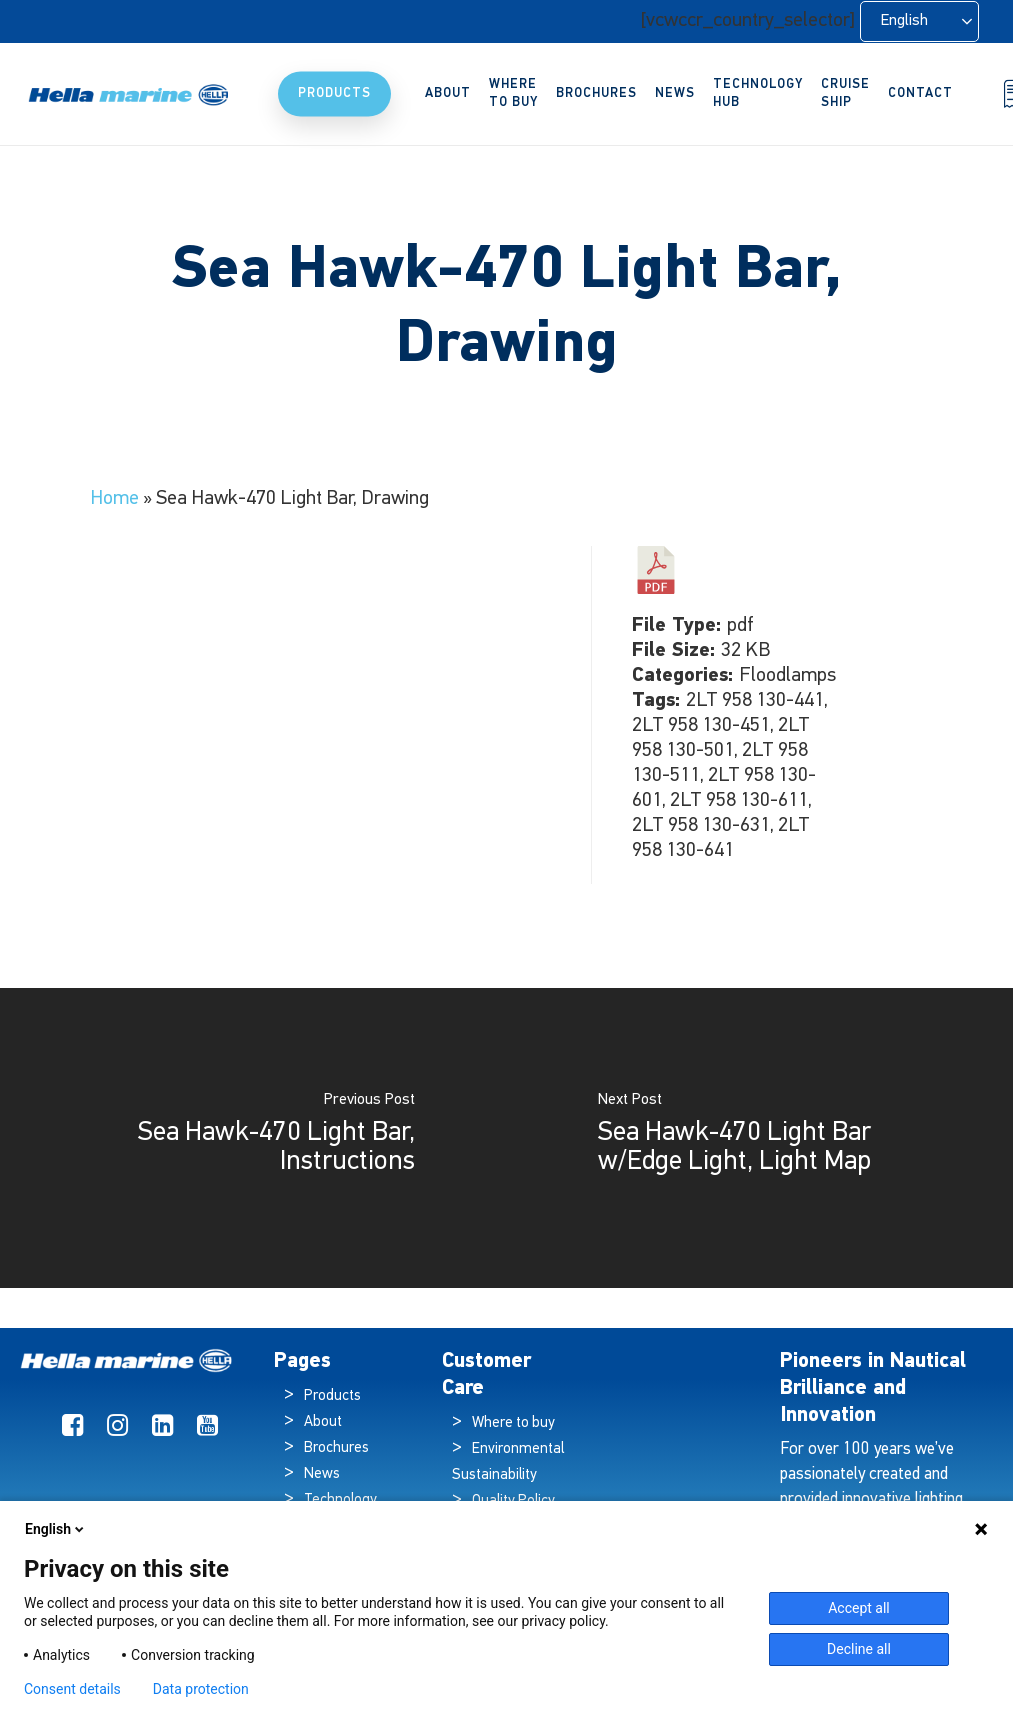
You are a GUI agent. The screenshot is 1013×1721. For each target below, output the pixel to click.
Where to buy (513, 1423)
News (322, 1474)
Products (332, 1396)
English (56, 1529)
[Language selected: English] (919, 21)
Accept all (859, 1608)
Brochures (336, 1448)
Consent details (72, 1689)
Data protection (201, 1689)
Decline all (859, 1649)
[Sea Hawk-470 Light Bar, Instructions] (253, 1138)
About (323, 1422)
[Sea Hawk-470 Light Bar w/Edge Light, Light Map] (760, 1138)
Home (114, 499)
